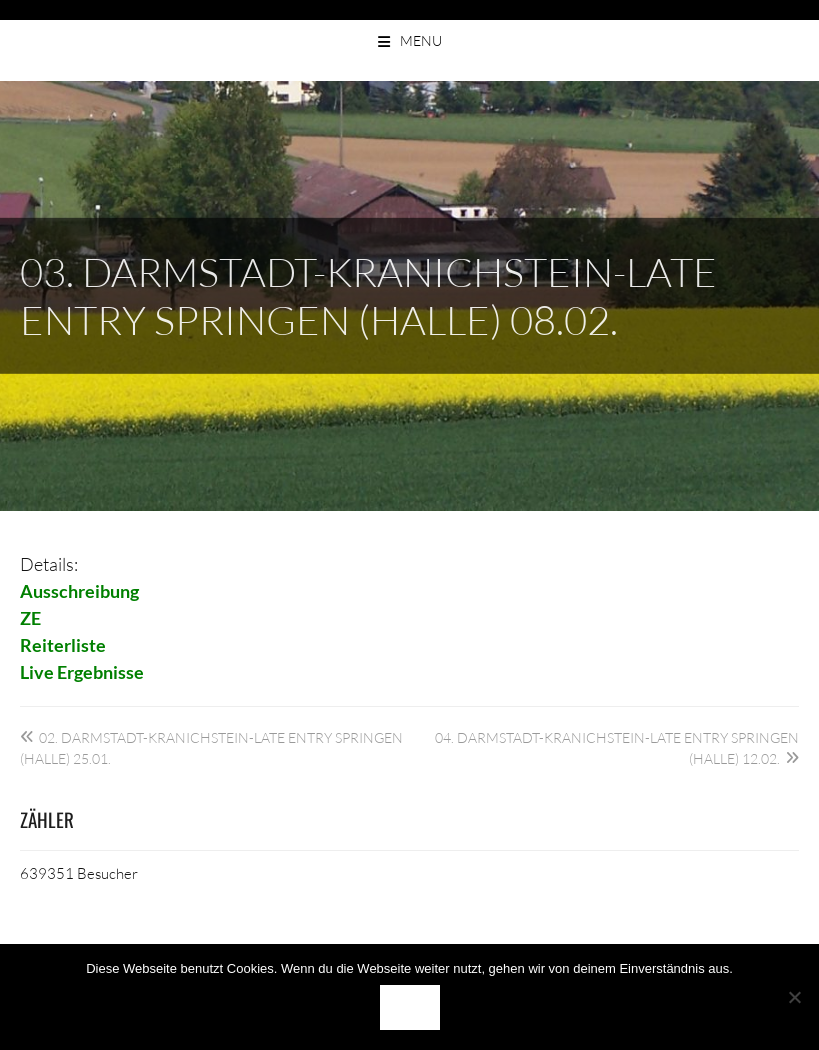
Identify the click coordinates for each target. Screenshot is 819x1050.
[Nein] (794, 997)
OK (410, 1007)
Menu (421, 40)
